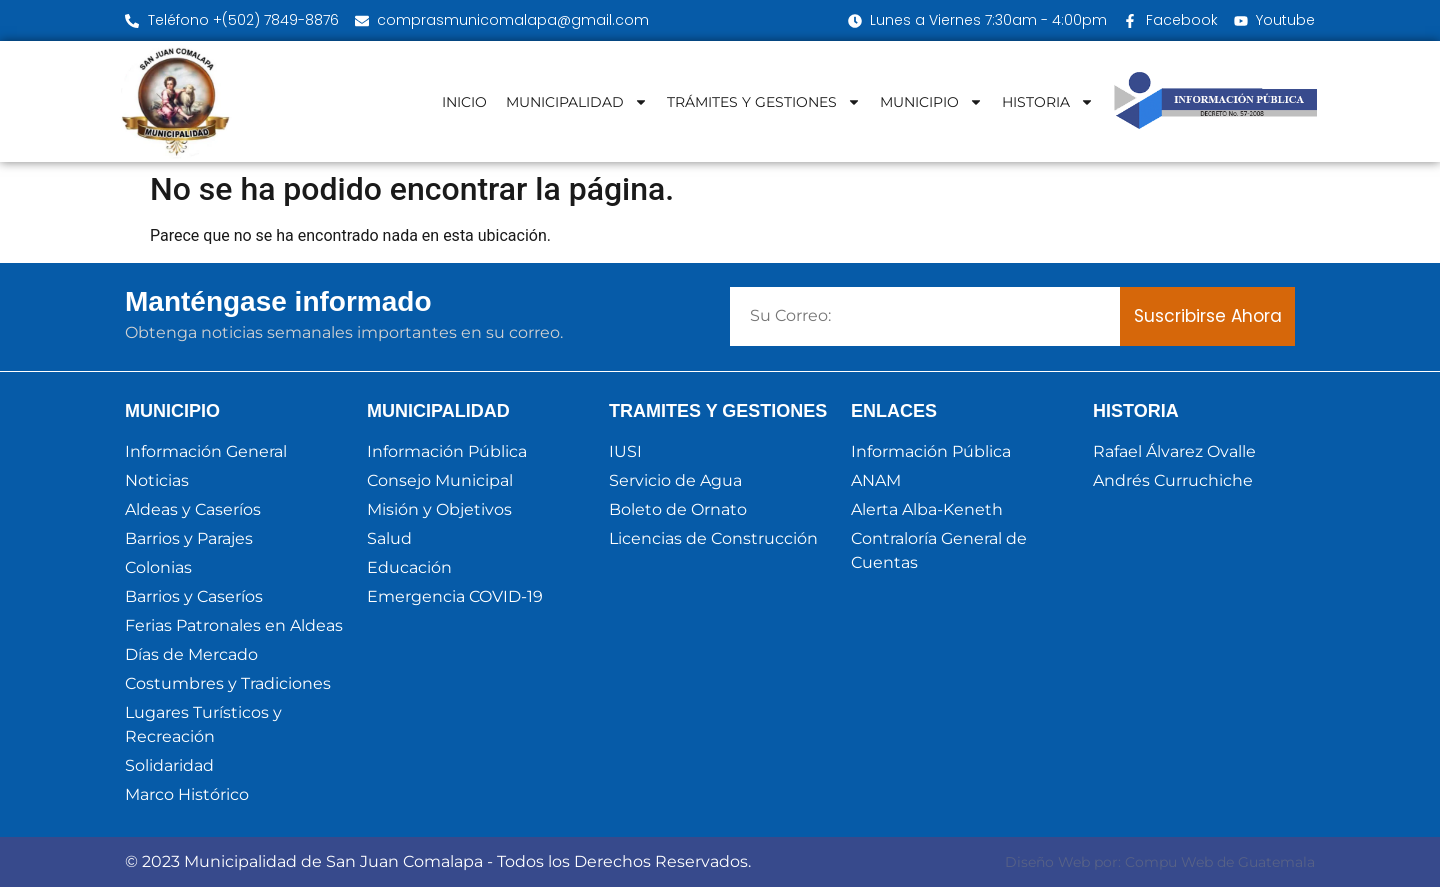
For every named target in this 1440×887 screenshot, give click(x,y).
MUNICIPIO (931, 102)
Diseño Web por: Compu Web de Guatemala (1160, 862)
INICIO (464, 102)
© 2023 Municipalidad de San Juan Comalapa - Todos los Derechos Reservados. (438, 861)
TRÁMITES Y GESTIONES (764, 102)
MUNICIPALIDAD (577, 102)
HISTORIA (1048, 102)
